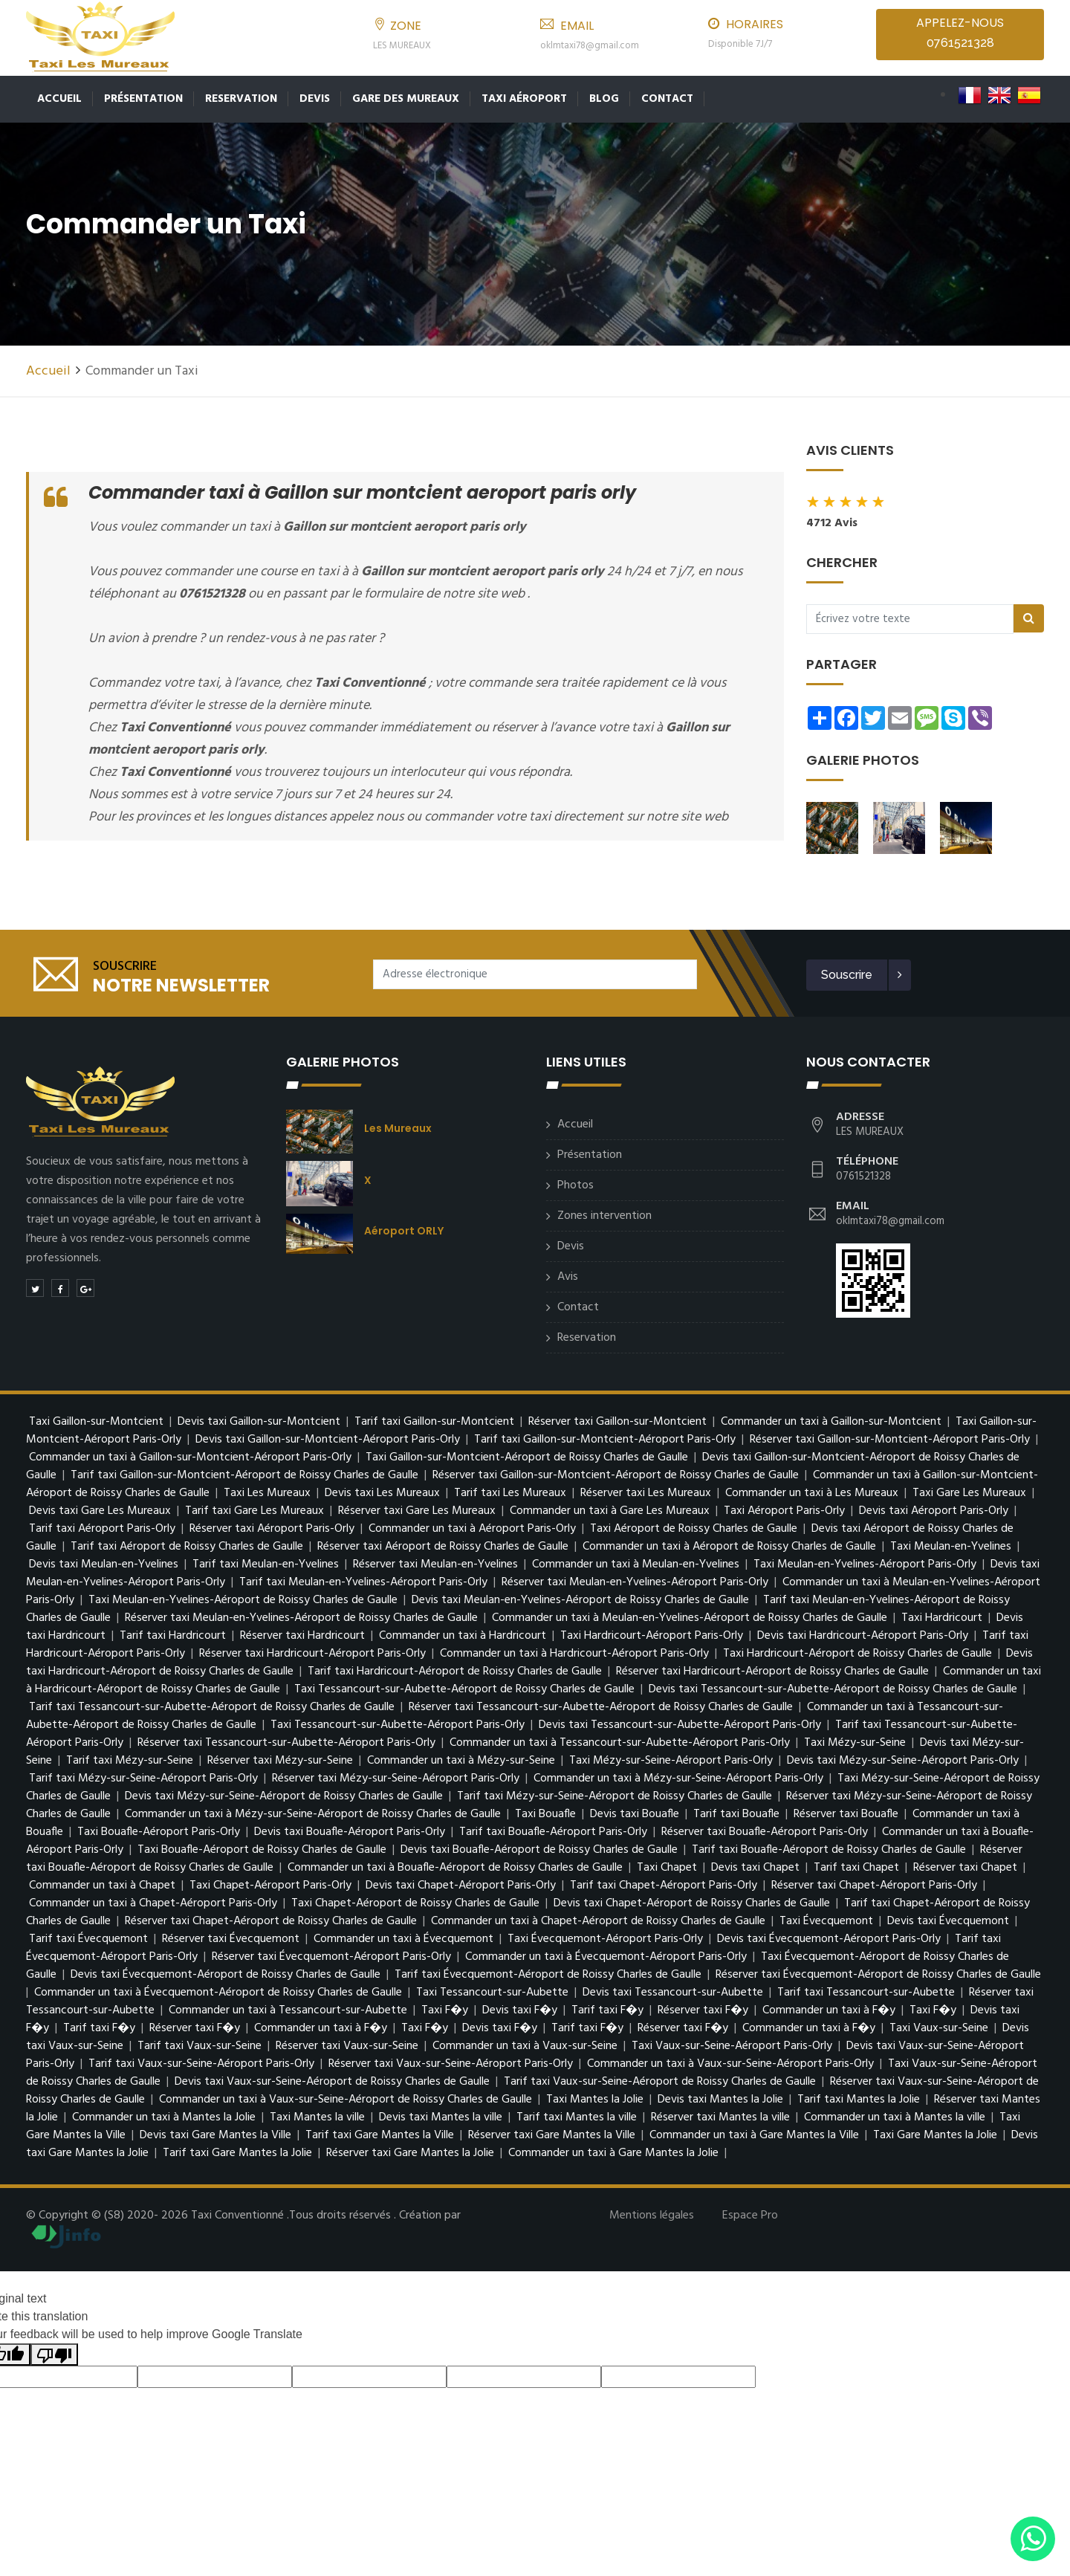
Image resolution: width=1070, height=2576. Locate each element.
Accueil (59, 99)
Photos (575, 1185)
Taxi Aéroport (524, 99)
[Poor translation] (54, 2354)
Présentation (143, 99)
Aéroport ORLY (404, 1230)
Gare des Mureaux (405, 99)
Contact (667, 99)
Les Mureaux (398, 1128)
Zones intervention (604, 1216)
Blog (604, 99)
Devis (314, 99)
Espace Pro (750, 2215)
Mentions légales (651, 2215)
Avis (567, 1277)
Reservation (241, 99)
